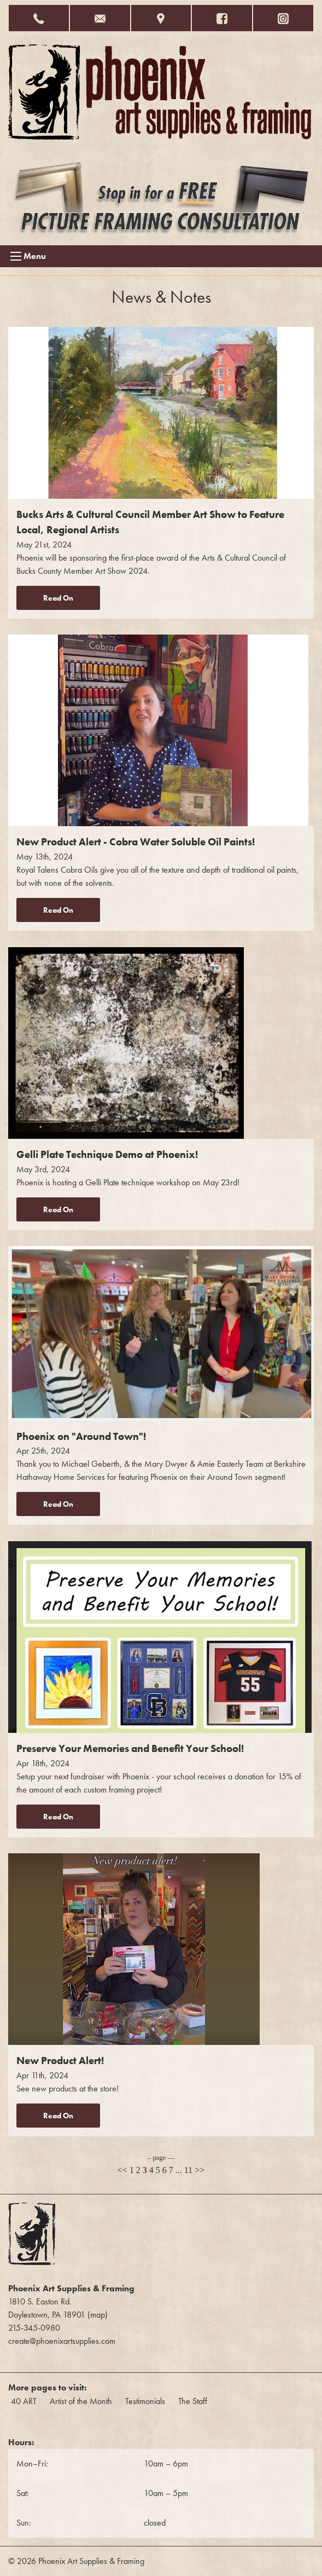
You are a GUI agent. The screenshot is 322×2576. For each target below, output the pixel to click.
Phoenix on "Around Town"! (81, 1436)
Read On (58, 598)
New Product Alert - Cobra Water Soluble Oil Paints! (135, 842)
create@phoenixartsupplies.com (61, 2341)
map (97, 2314)
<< (122, 2170)
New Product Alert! (60, 2060)
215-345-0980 (34, 2327)
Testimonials (145, 2401)
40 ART (24, 2401)
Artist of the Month (81, 2401)
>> (199, 2170)
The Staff (192, 2401)
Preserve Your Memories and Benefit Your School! (130, 1748)
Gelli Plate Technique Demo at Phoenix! (107, 1154)
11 (188, 2170)
